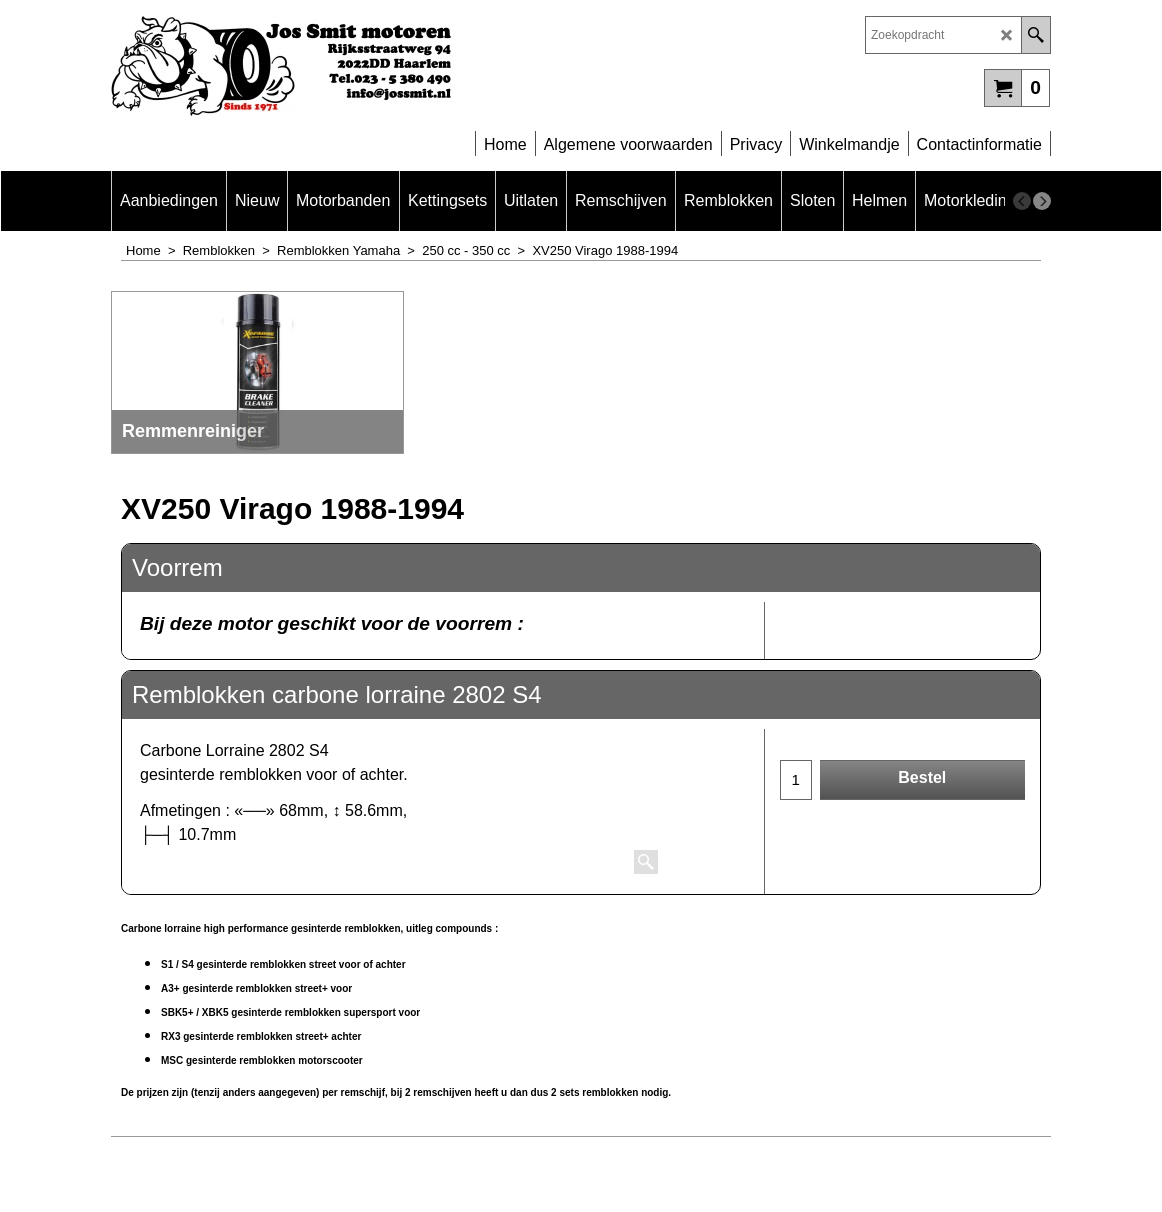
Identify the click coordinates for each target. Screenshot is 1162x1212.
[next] (1042, 201)
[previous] (1022, 201)
